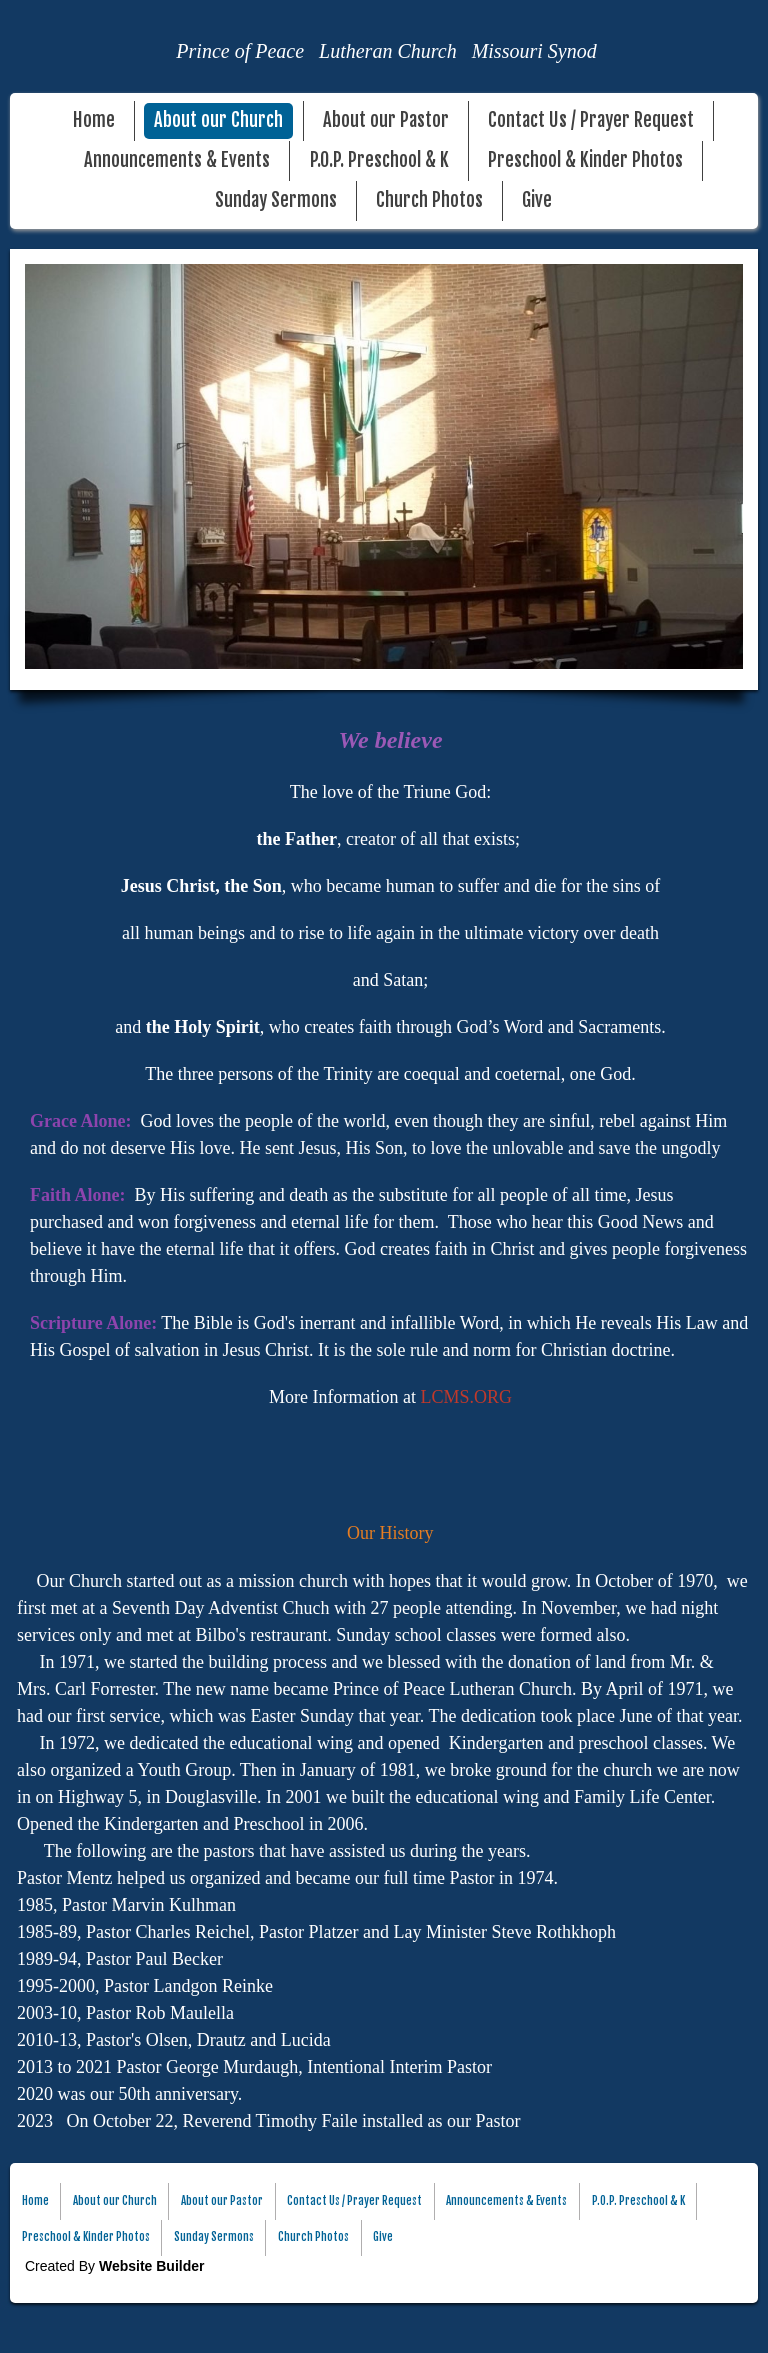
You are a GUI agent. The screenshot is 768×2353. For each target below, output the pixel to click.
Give (537, 200)
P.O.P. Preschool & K (379, 160)
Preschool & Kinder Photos (585, 160)
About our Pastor (386, 120)
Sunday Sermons (276, 200)
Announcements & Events (177, 160)
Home (94, 120)
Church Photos (429, 200)
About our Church (218, 120)
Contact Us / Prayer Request (591, 120)
